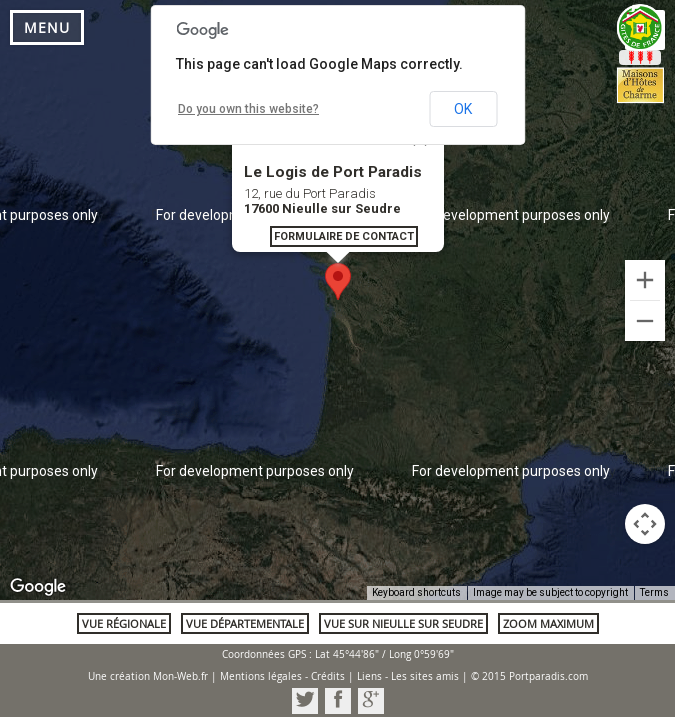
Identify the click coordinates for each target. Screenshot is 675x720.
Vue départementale (245, 623)
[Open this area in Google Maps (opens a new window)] (38, 587)
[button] (338, 281)
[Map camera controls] (645, 524)
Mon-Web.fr (180, 676)
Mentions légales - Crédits (282, 676)
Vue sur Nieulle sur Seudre (403, 623)
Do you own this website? (248, 109)
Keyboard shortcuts (416, 592)
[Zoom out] (645, 321)
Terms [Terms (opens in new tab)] (654, 592)
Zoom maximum (548, 623)
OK (463, 109)
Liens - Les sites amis (408, 676)
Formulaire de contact (344, 236)
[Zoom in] (645, 280)
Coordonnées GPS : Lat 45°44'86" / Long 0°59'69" (338, 654)
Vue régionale (124, 623)
